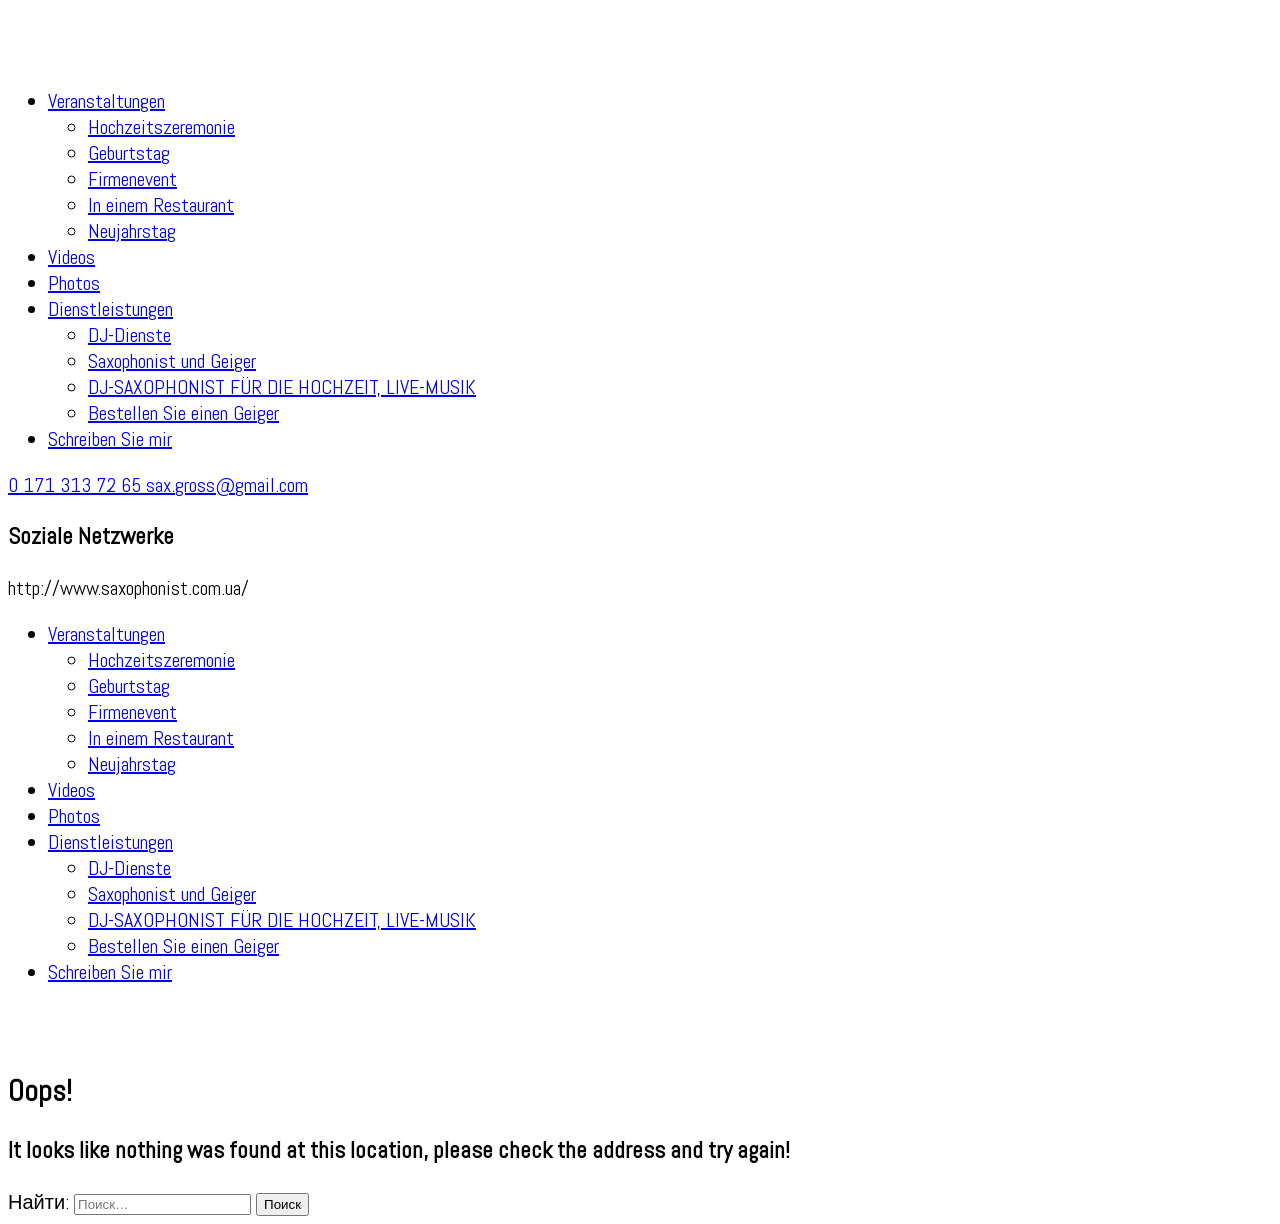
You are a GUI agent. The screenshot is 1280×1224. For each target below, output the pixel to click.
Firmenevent (132, 179)
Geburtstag (129, 153)
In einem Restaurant (161, 205)
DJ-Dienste (129, 335)
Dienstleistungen (110, 309)
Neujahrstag (132, 231)
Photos (74, 283)
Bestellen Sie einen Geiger (183, 413)
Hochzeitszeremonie (161, 127)
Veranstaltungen (106, 101)
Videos (71, 257)
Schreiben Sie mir (110, 439)
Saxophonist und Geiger (172, 361)
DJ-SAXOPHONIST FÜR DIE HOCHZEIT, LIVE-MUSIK (282, 387)
